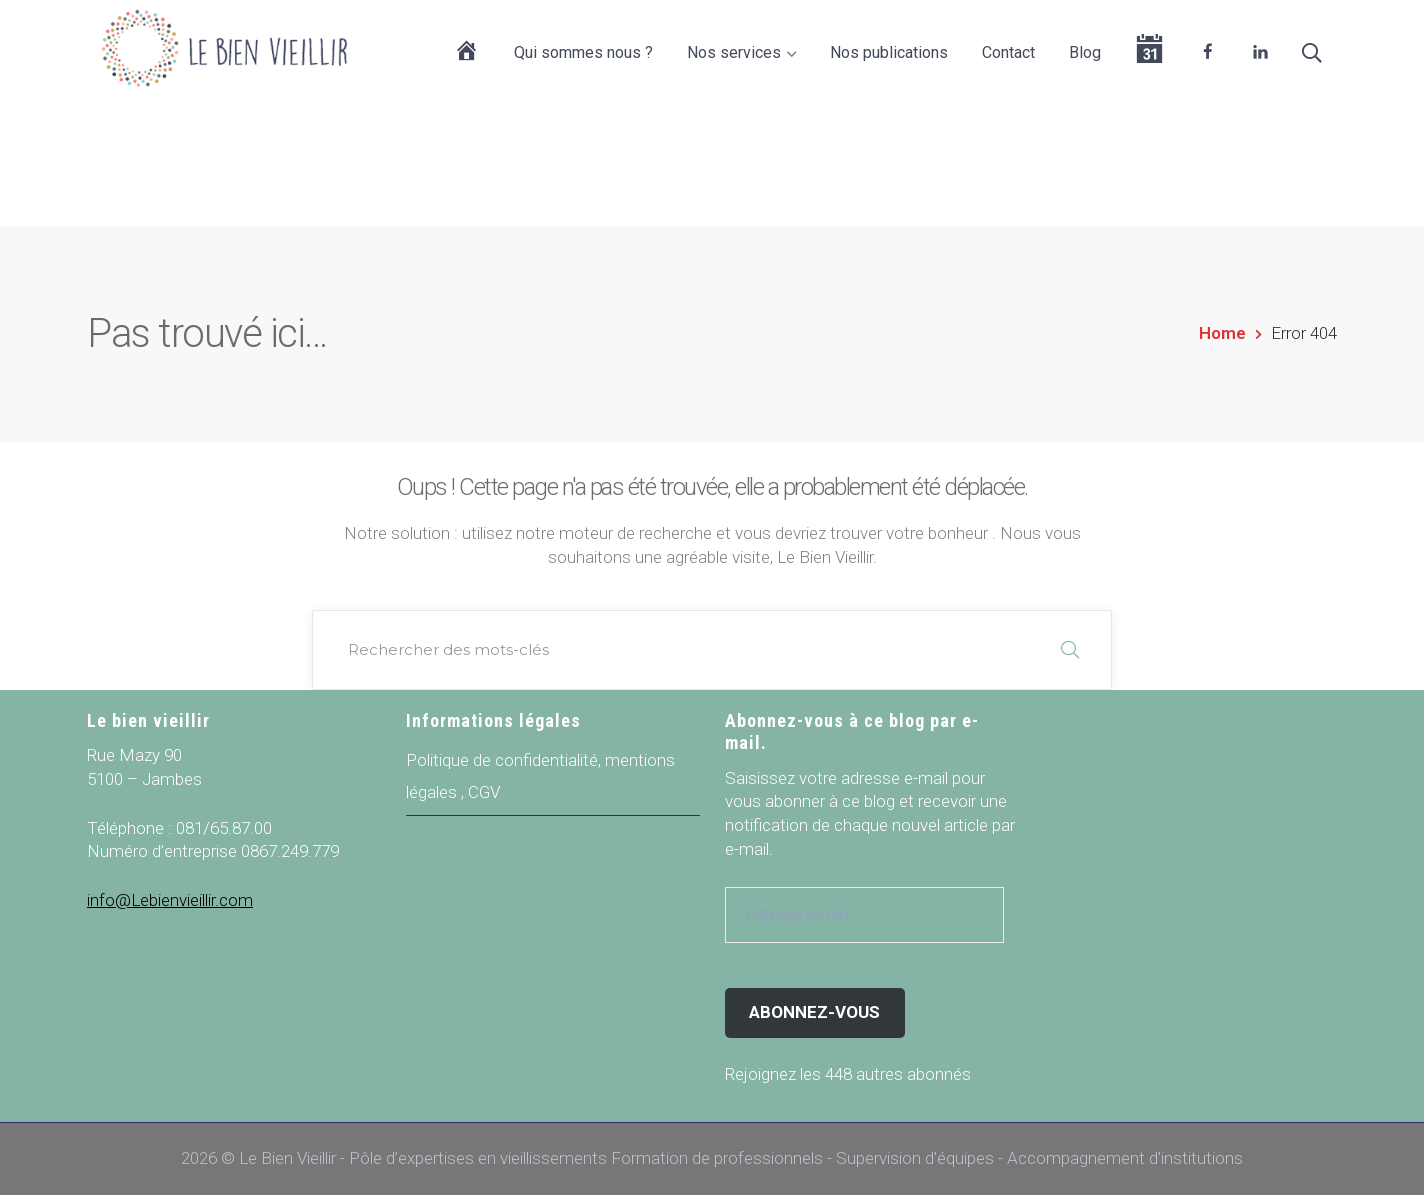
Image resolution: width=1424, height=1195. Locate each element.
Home (1222, 333)
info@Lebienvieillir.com (170, 900)
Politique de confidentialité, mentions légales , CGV (540, 776)
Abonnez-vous (814, 1012)
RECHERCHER (1070, 650)
